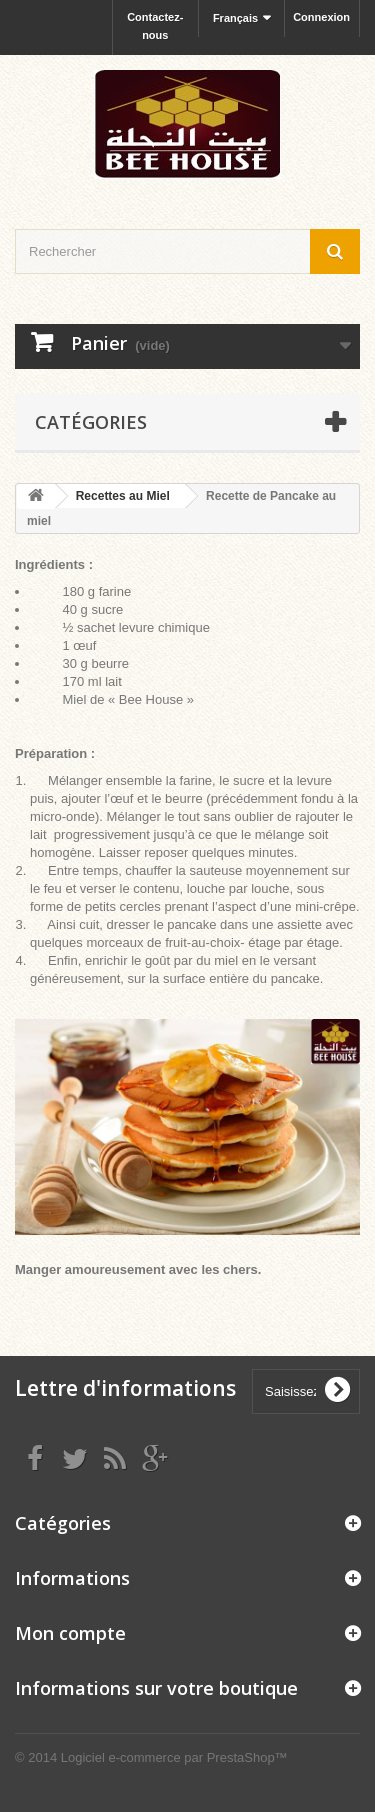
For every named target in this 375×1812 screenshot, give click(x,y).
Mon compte (70, 1633)
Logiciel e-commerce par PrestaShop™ (174, 1757)
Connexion (321, 17)
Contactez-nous (155, 26)
